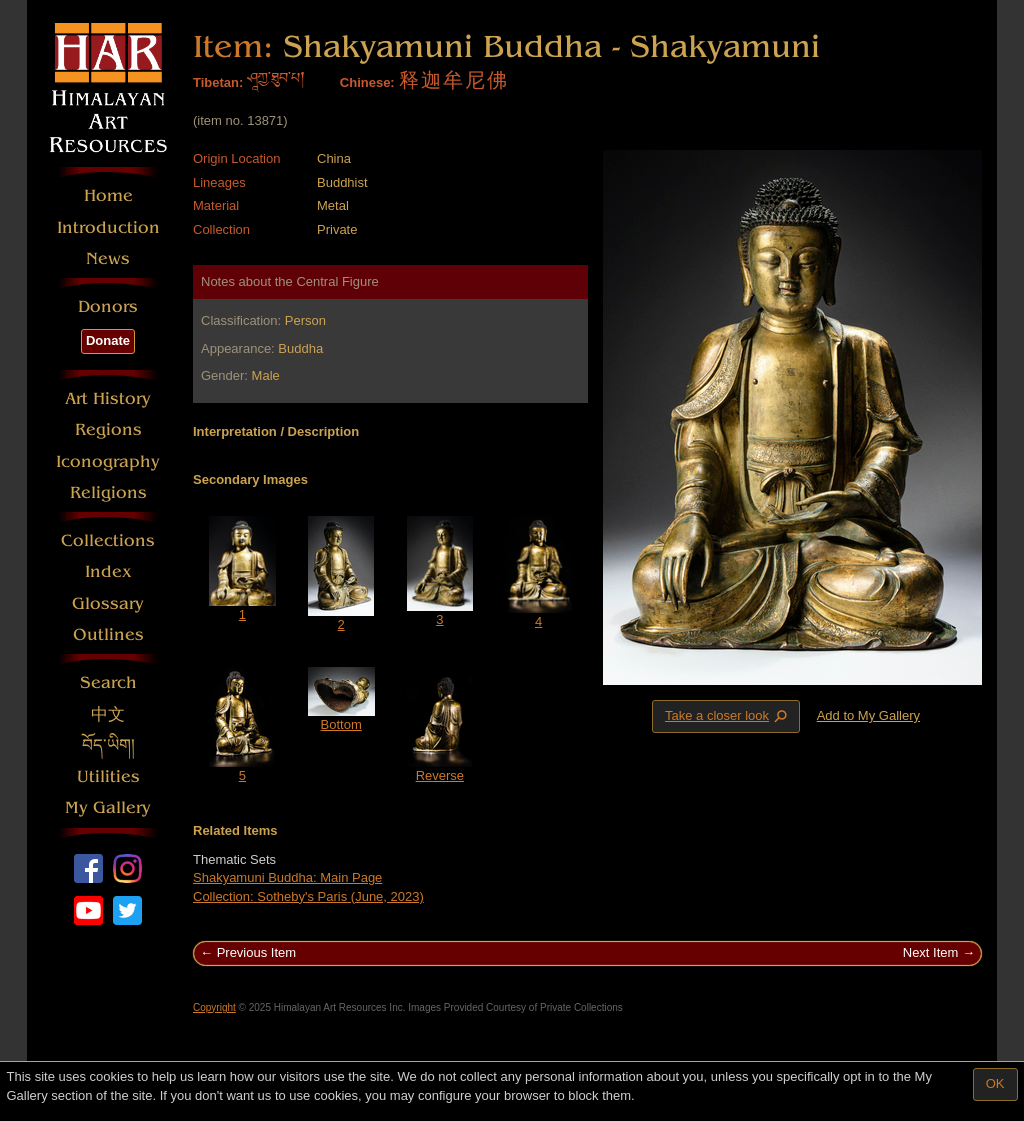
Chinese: (367, 82)
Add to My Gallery (868, 715)
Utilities (108, 776)
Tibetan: (218, 82)
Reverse (440, 775)
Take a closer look (728, 716)
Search (108, 682)
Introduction (108, 227)
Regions (108, 429)
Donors (108, 306)
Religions (108, 492)
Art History (108, 398)
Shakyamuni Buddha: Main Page (287, 877)
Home (108, 195)
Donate (108, 340)
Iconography (108, 461)
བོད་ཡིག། (108, 745)
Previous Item (256, 952)
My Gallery (108, 807)
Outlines (108, 634)
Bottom (341, 724)
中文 (108, 714)
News (108, 258)
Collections (108, 540)
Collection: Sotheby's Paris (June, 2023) (308, 896)
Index (108, 571)
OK (995, 1083)
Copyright (214, 1007)
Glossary (108, 603)
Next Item (931, 952)
